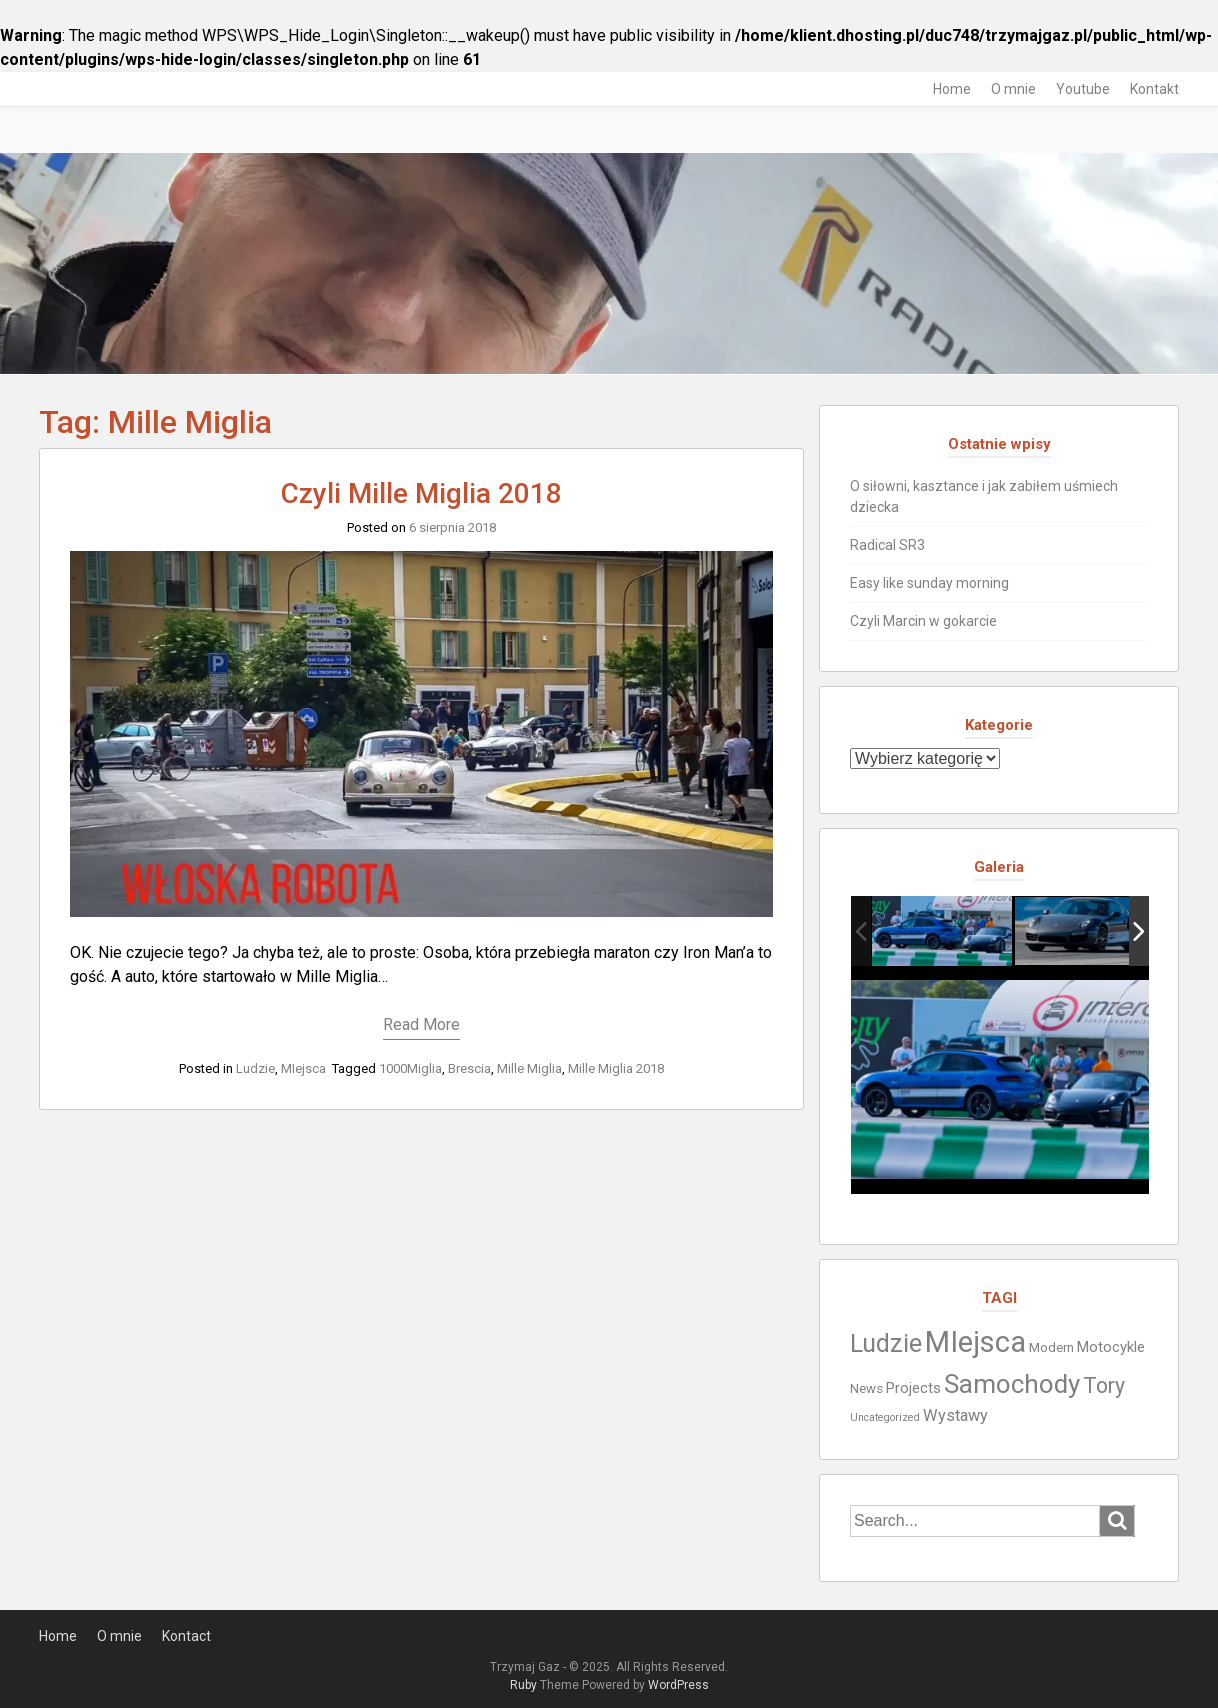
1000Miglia (410, 1068)
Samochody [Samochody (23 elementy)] (1012, 1384)
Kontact (186, 1636)
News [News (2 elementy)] (866, 1388)
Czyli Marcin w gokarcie (923, 621)
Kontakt (1154, 89)
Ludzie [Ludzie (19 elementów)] (886, 1343)
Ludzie (255, 1068)
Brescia (469, 1068)
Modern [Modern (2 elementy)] (1051, 1347)
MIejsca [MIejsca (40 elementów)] (975, 1342)
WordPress (678, 1685)
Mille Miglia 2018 (616, 1068)
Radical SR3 (887, 545)
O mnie (1013, 89)
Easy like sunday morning (929, 583)
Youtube (1083, 89)
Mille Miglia (529, 1068)
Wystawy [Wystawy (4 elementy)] (955, 1415)
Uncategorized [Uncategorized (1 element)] (885, 1417)
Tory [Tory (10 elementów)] (1104, 1385)
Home (952, 89)
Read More (421, 1024)
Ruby (523, 1685)
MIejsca (303, 1068)
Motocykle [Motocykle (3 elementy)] (1111, 1347)
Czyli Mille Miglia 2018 (421, 493)
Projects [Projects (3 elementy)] (913, 1388)
